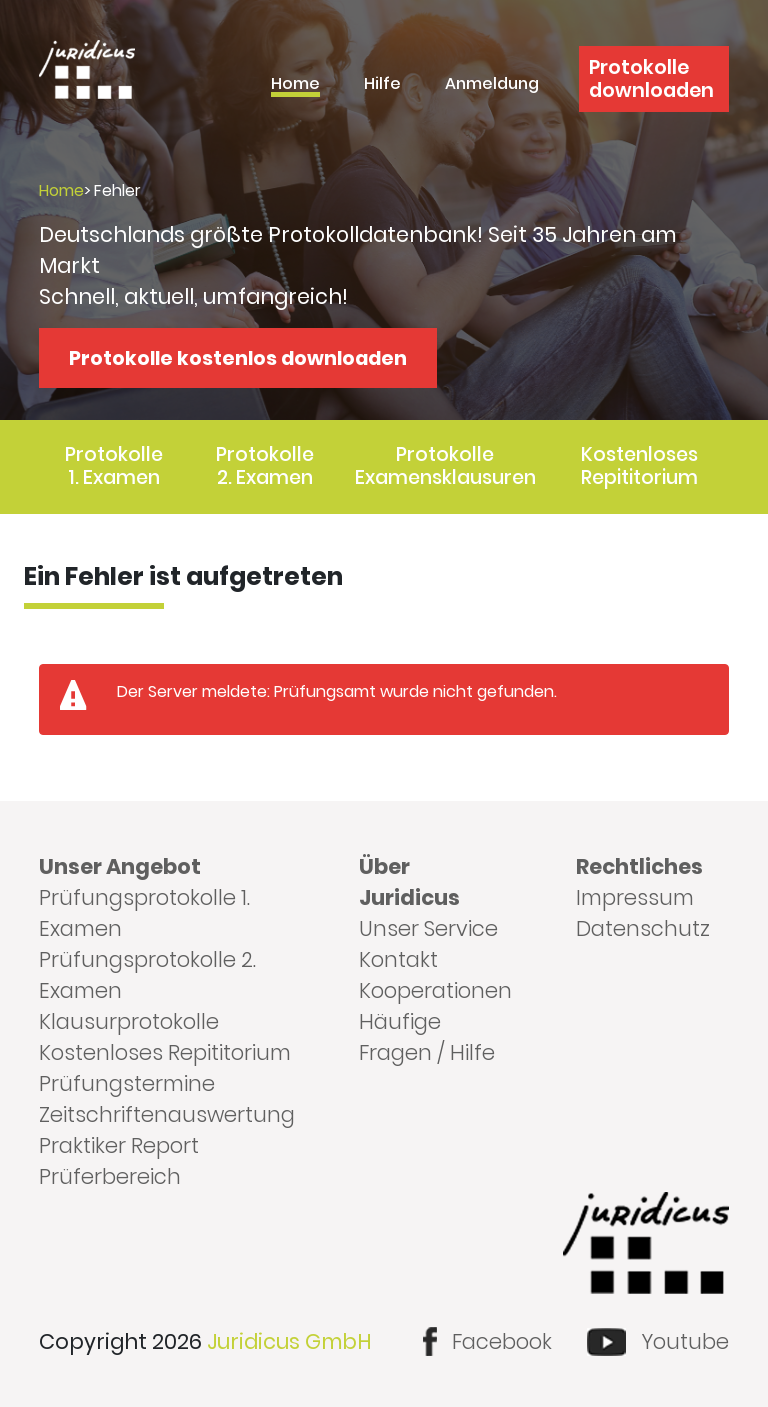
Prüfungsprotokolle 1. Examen (144, 913)
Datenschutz (643, 928)
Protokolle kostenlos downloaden (238, 358)
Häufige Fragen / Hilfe (427, 1037)
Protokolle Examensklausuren (445, 466)
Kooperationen (435, 990)
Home (295, 85)
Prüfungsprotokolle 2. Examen (147, 975)
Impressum (635, 897)
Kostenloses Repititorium (639, 466)
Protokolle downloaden (651, 79)
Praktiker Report (119, 1145)
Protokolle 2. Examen (265, 466)
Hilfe (382, 85)
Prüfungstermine (127, 1083)
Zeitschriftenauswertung (167, 1114)
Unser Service (428, 928)
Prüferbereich (110, 1176)
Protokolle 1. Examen (114, 466)
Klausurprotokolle (129, 1021)
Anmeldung (492, 85)
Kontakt (398, 959)
